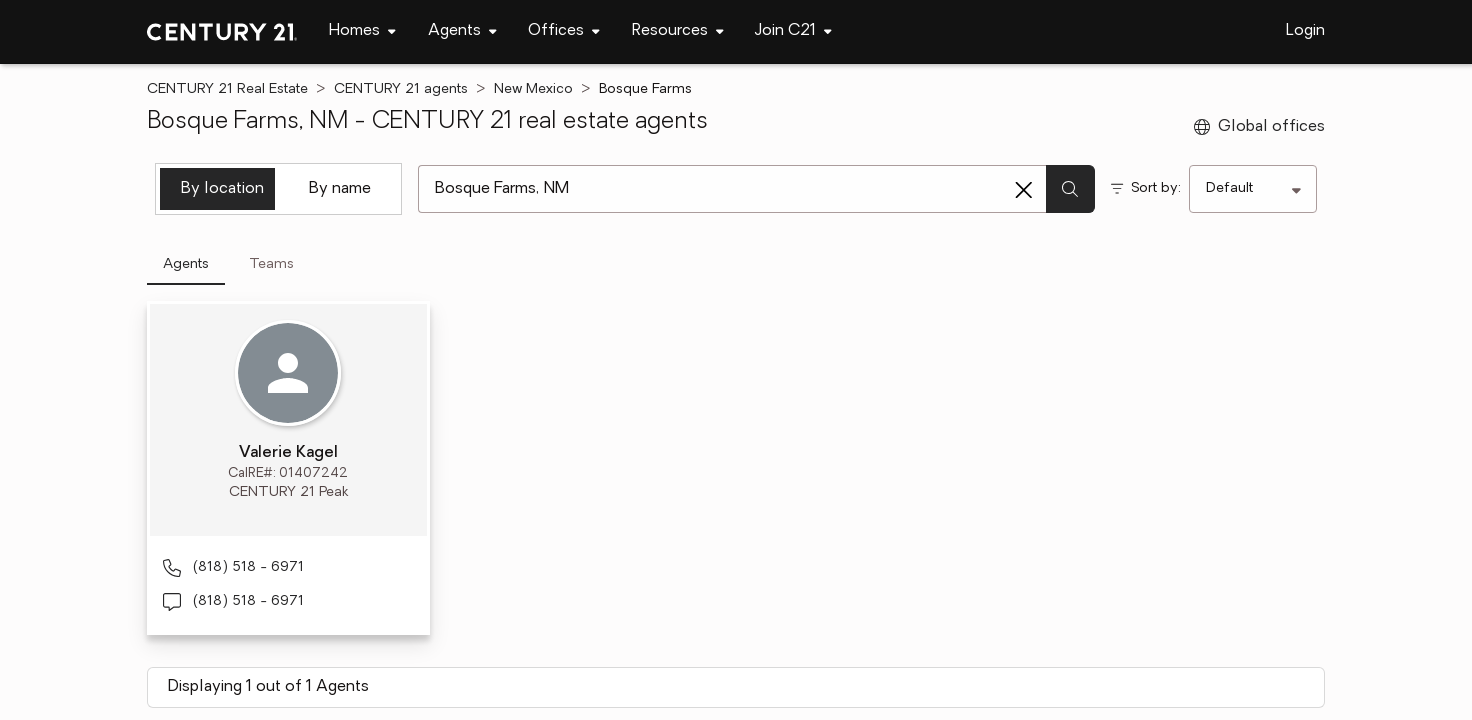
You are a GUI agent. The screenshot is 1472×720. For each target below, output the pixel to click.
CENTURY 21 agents (401, 89)
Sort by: (1156, 188)
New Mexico (533, 89)
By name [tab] (340, 189)
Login (1305, 31)
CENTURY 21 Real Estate (227, 89)
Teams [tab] (271, 264)
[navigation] (362, 32)
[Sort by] (1253, 189)
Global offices (1259, 127)
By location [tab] (222, 189)
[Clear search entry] (1024, 190)
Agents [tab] (186, 264)
